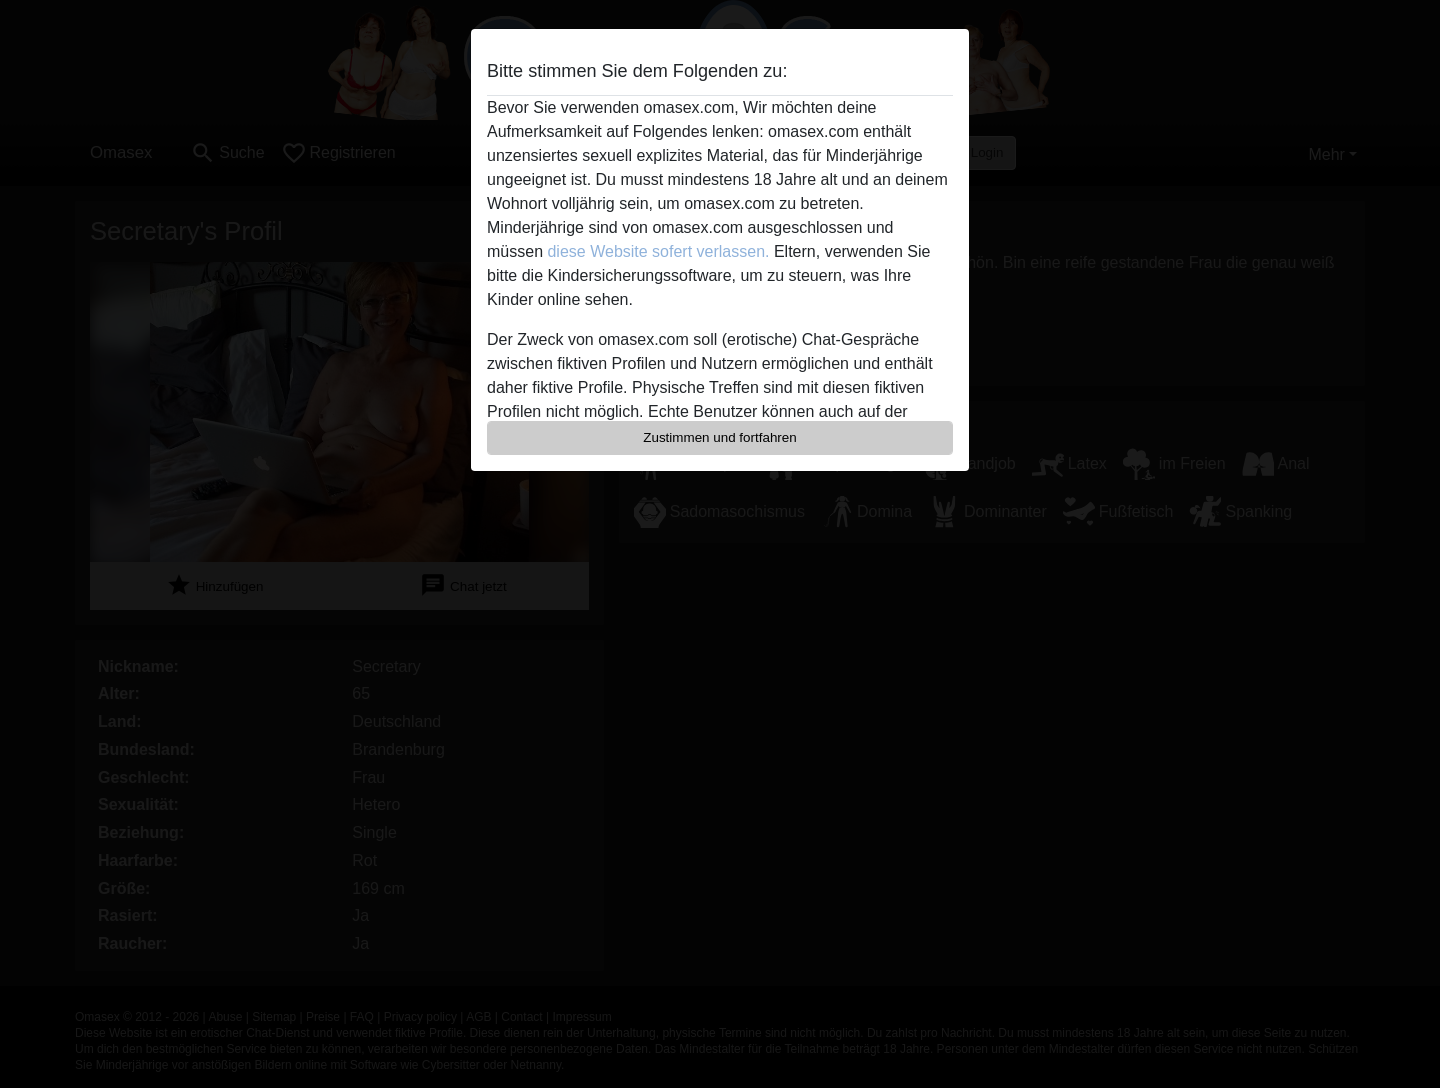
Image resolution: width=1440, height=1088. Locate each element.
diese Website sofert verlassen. (658, 251)
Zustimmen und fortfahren (720, 437)
